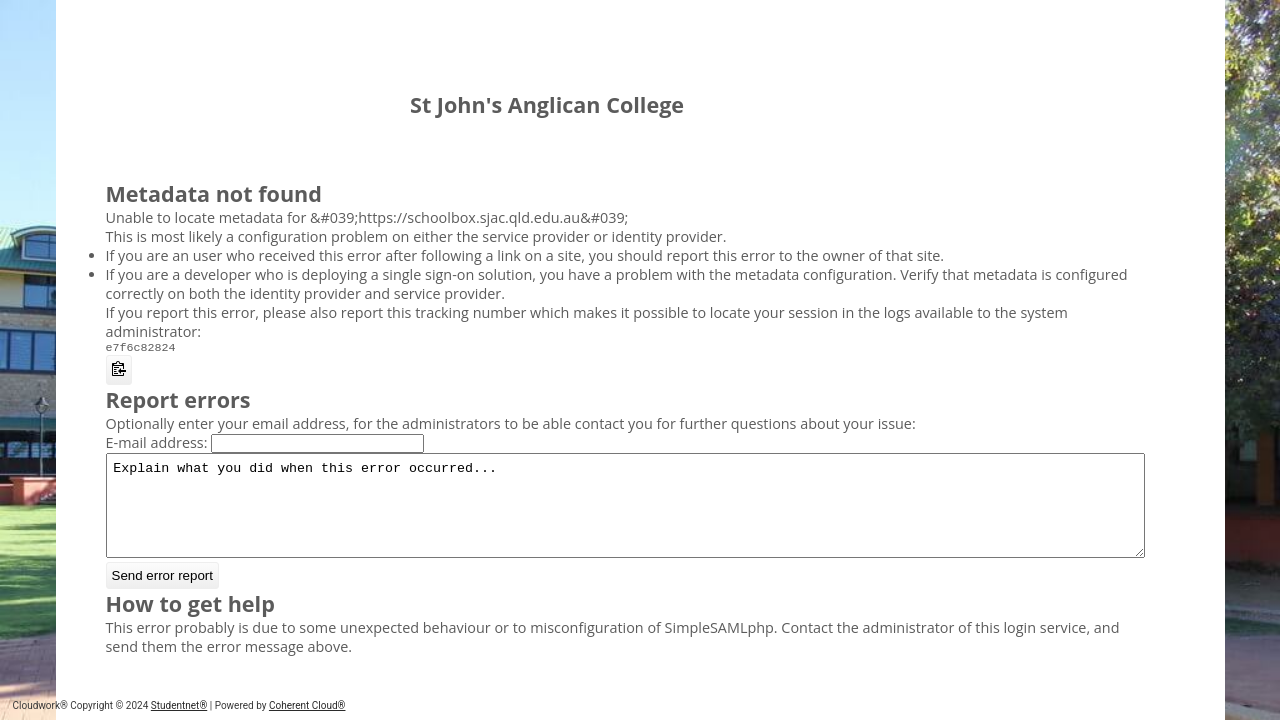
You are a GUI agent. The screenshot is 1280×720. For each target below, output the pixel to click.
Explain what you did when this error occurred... (625, 516)
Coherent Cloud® (307, 705)
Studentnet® (179, 705)
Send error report (163, 595)
